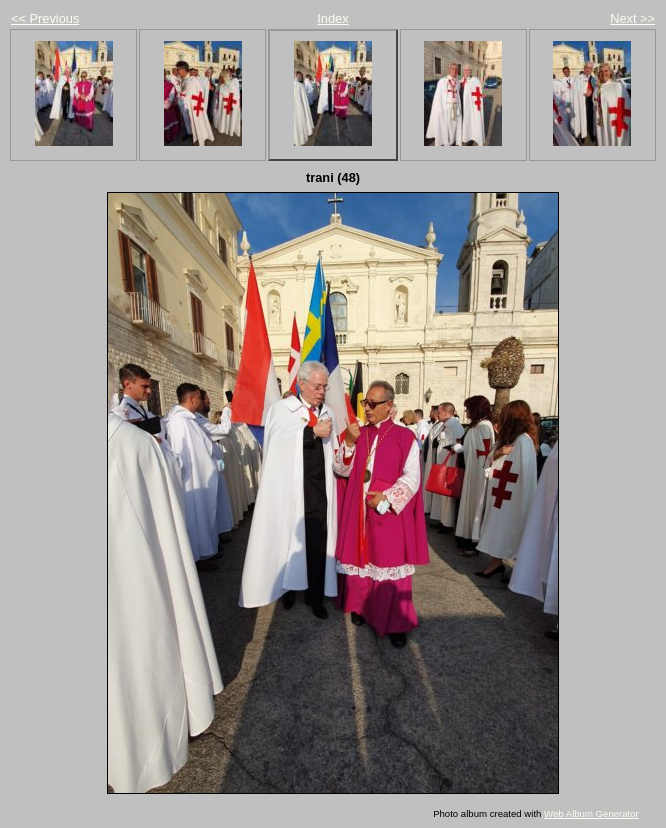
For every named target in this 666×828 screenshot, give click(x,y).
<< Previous (45, 18)
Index (332, 18)
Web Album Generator (591, 813)
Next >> (632, 18)
